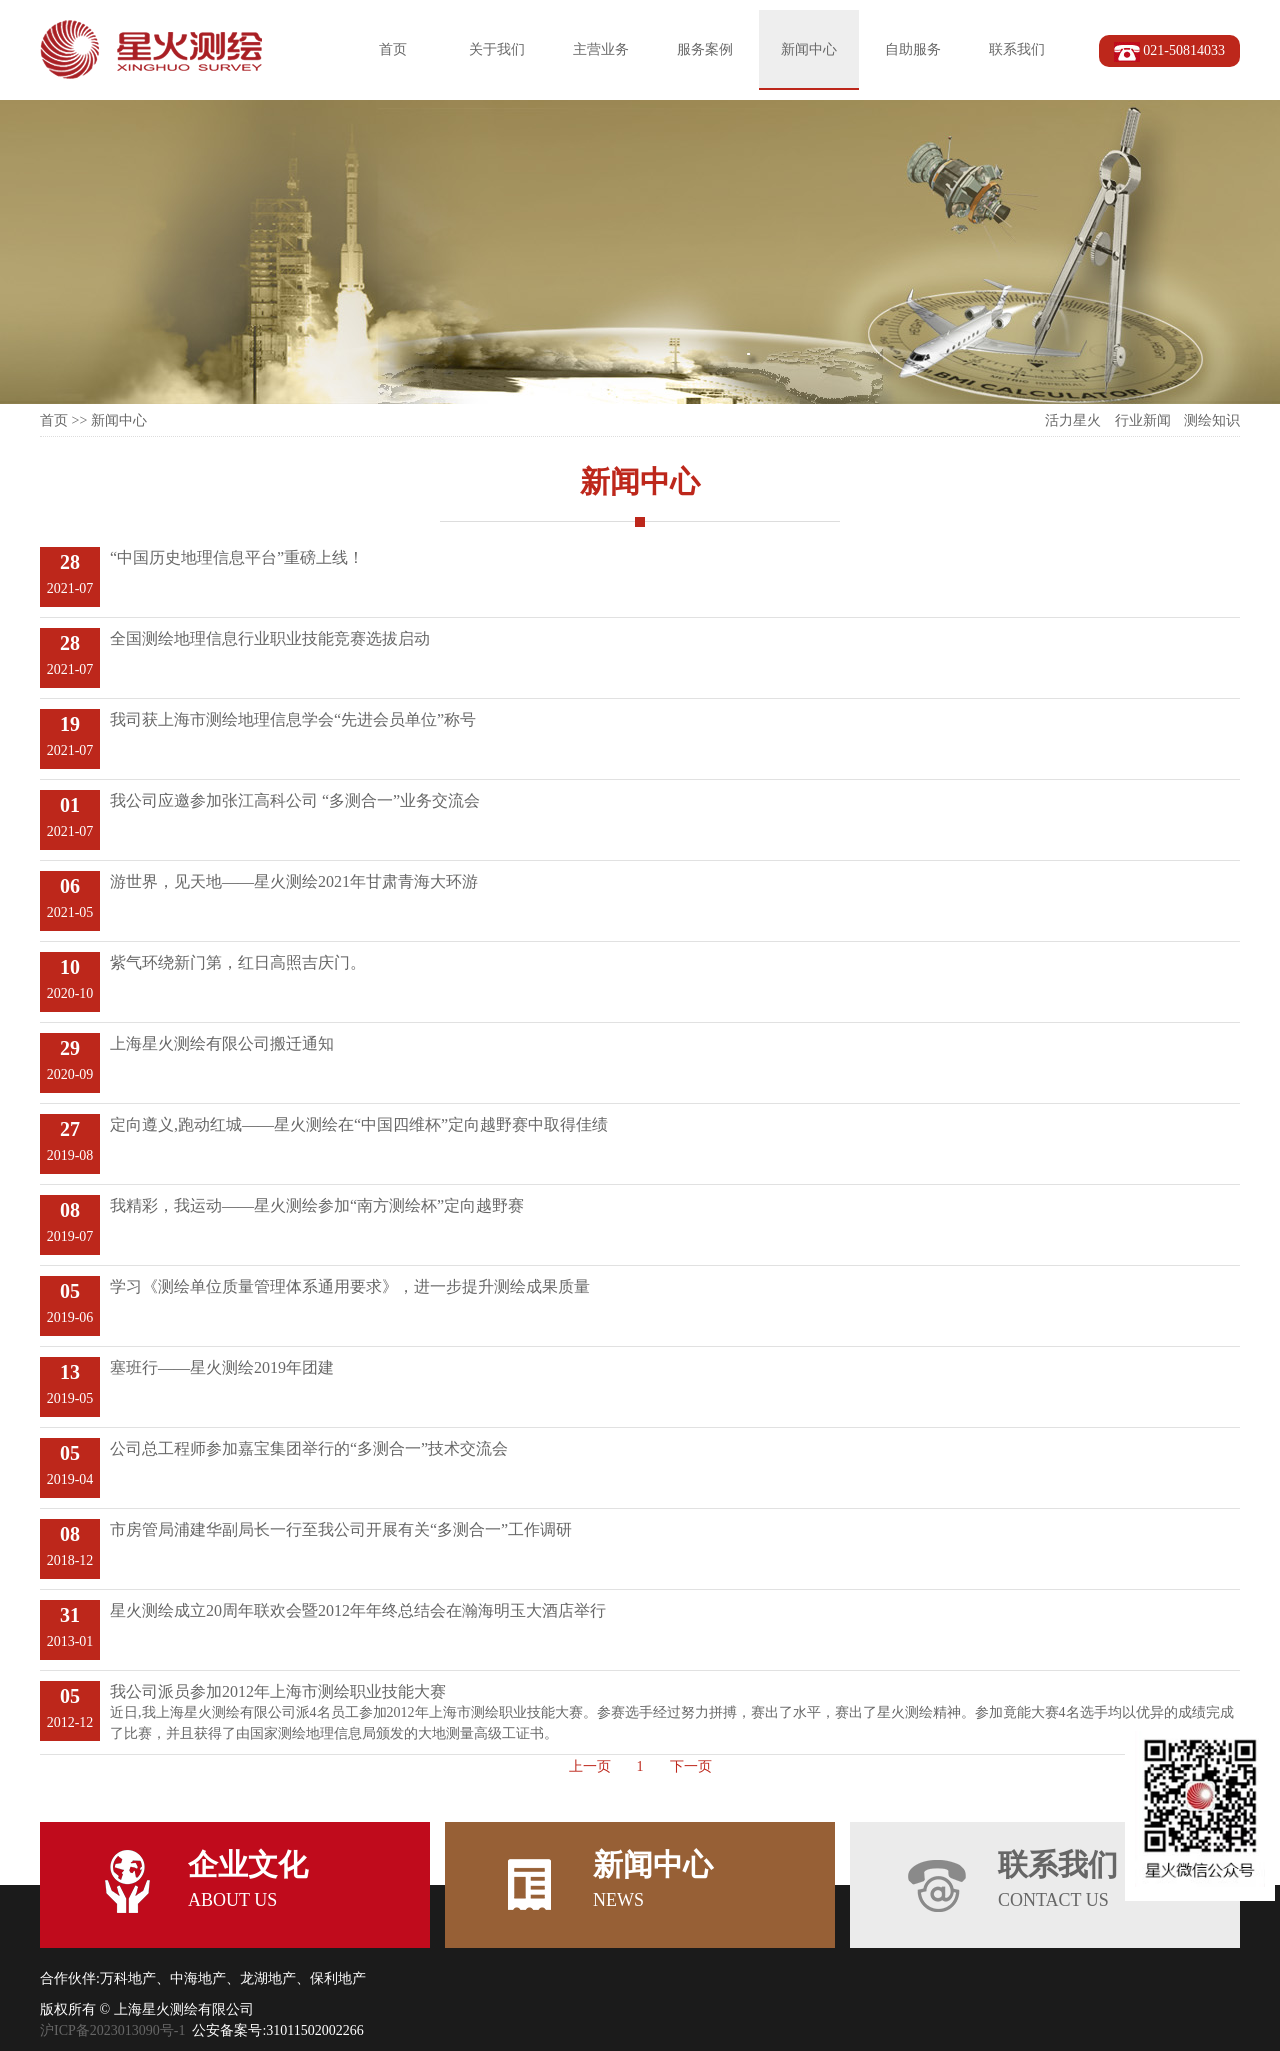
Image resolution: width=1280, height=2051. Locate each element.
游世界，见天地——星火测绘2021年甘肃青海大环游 (294, 881)
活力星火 (1073, 420)
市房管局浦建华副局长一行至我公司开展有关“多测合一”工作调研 (341, 1529)
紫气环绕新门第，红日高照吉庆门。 (238, 962)
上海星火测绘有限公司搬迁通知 (222, 1043)
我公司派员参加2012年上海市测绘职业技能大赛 (278, 1691)
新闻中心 (809, 49)
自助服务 (913, 49)
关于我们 (497, 49)
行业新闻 (1143, 420)
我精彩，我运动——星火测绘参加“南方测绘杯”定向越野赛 (317, 1205)
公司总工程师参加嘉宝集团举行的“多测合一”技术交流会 (309, 1448)
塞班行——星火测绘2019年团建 (222, 1367)
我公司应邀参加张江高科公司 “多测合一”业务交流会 (295, 800)
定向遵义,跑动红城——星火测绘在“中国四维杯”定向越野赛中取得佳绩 (359, 1124)
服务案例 (705, 49)
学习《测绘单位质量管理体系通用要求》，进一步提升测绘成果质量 (350, 1286)
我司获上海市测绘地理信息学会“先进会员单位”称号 (293, 719)
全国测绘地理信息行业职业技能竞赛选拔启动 (270, 638)
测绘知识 (1212, 420)
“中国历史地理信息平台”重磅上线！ (237, 557)
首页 (393, 49)
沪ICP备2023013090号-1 (112, 2030)
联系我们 (1017, 49)
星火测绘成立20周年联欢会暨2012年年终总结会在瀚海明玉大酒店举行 (358, 1610)
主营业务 (601, 49)
